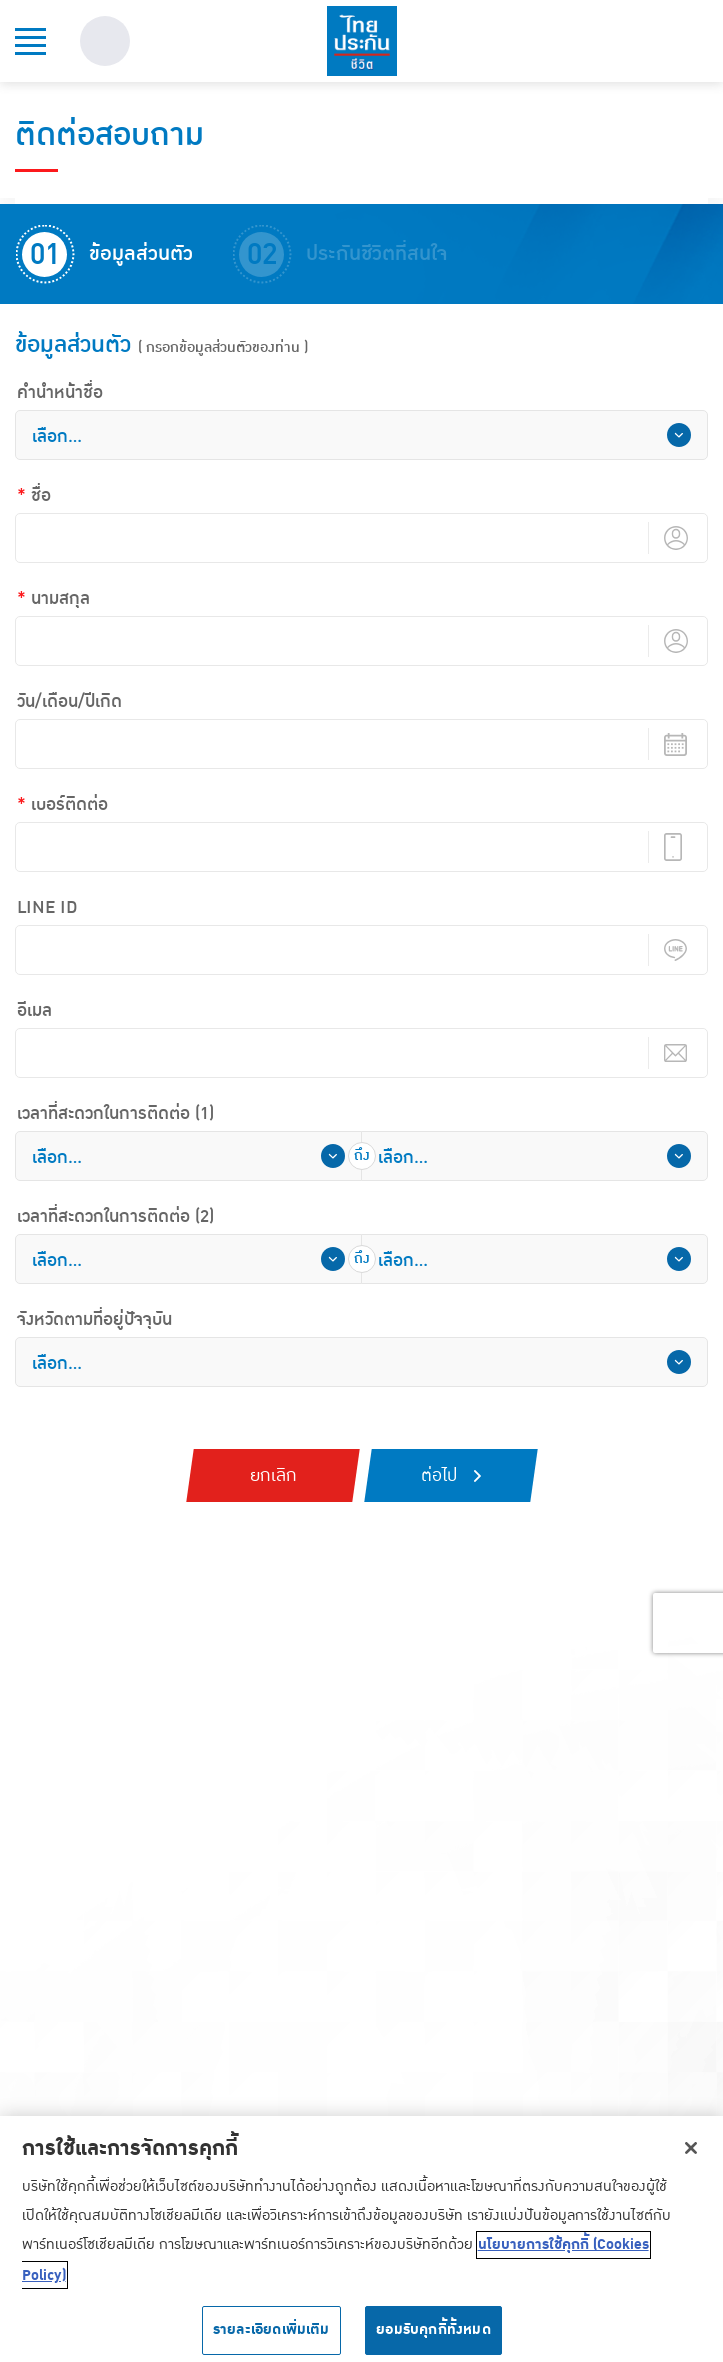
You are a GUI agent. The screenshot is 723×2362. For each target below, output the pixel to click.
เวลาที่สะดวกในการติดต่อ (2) (115, 1217)
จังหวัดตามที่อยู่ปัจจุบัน (94, 1320)
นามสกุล (60, 599)
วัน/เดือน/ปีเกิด (69, 702)
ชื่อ (41, 496)
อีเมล (34, 1011)
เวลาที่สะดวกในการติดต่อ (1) (115, 1114)
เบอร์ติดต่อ (69, 805)
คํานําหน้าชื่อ (60, 393)
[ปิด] (691, 2155)
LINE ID (47, 908)
